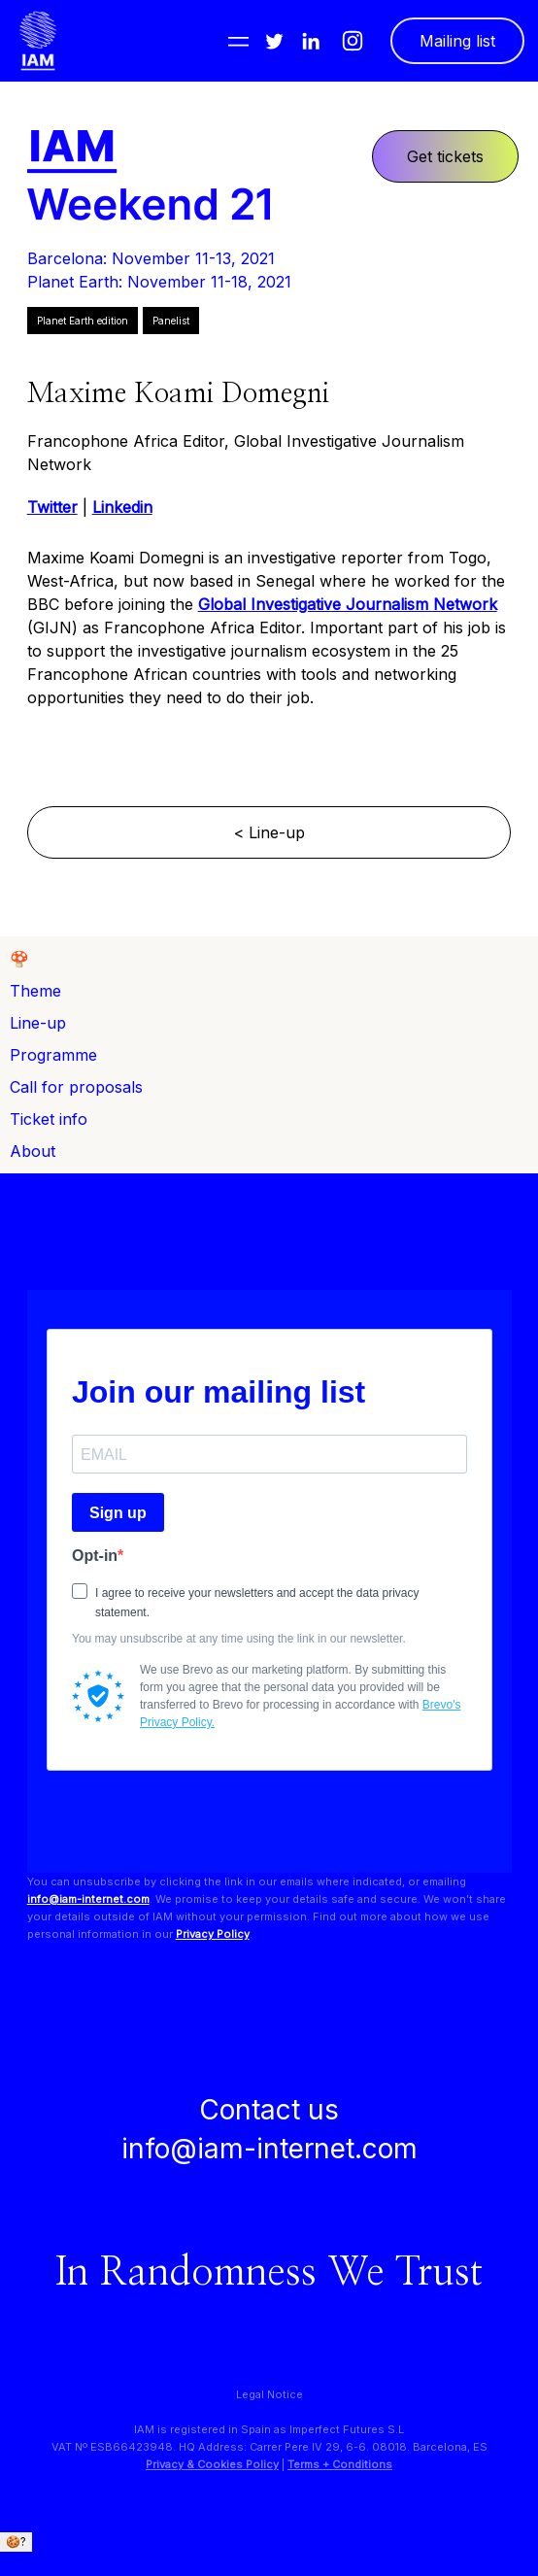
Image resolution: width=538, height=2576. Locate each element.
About (32, 1151)
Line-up (38, 1023)
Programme (53, 1055)
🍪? (16, 2541)
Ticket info (48, 1119)
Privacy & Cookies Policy (212, 2464)
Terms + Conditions (339, 2464)
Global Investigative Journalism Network (347, 604)
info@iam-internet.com (88, 1899)
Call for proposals (76, 1087)
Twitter (52, 507)
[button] (238, 41)
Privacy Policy (213, 1934)
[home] (38, 41)
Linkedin (122, 507)
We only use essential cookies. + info (107, 2560)
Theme (35, 990)
